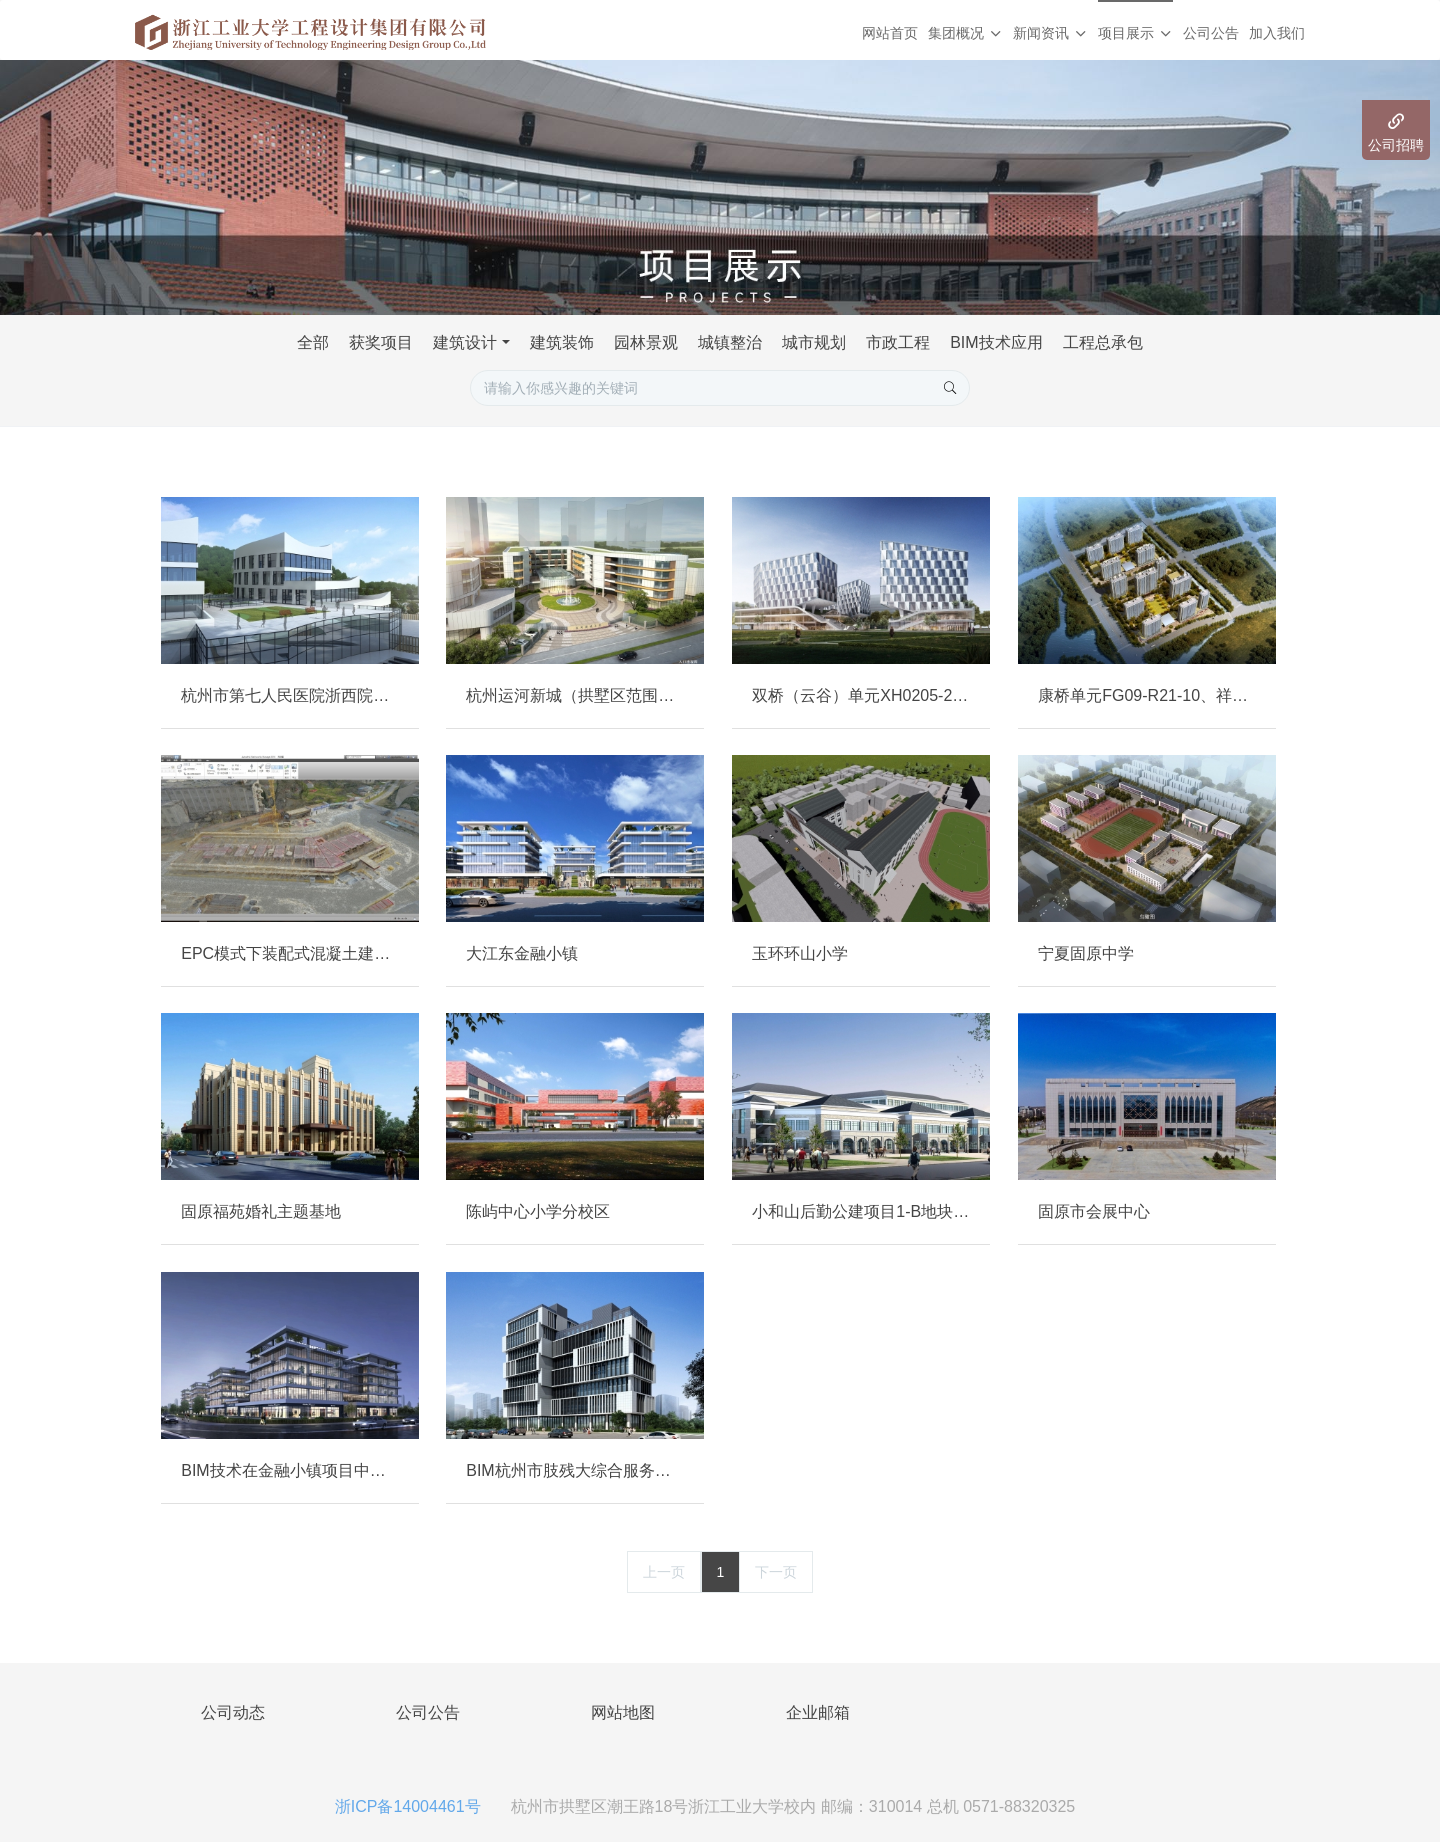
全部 (313, 342)
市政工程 (898, 342)
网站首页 (890, 33)
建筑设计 (465, 342)
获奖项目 (381, 342)
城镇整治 (730, 342)
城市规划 (814, 342)
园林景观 (646, 342)
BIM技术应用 (996, 342)
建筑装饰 (562, 342)
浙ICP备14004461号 (408, 1806)
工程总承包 (1103, 342)
